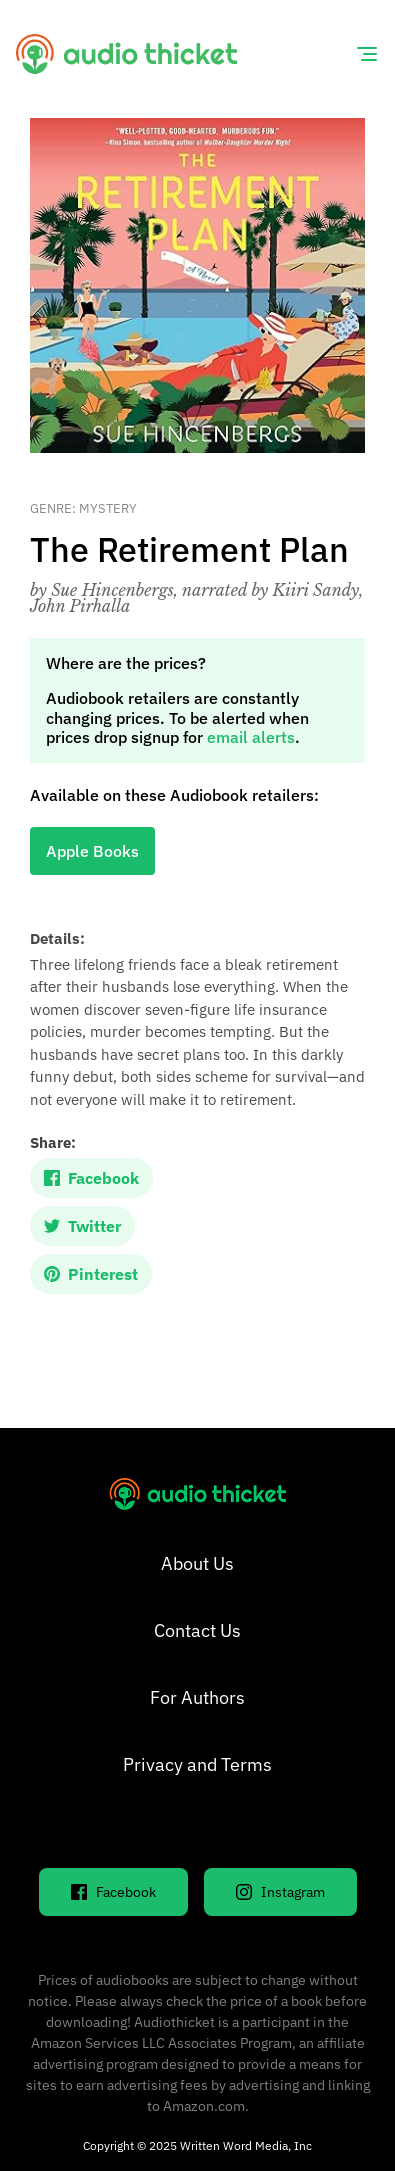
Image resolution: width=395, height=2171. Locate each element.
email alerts (251, 737)
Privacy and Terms (197, 1764)
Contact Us (197, 1630)
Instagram (280, 1892)
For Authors (197, 1697)
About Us (197, 1563)
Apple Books (92, 851)
